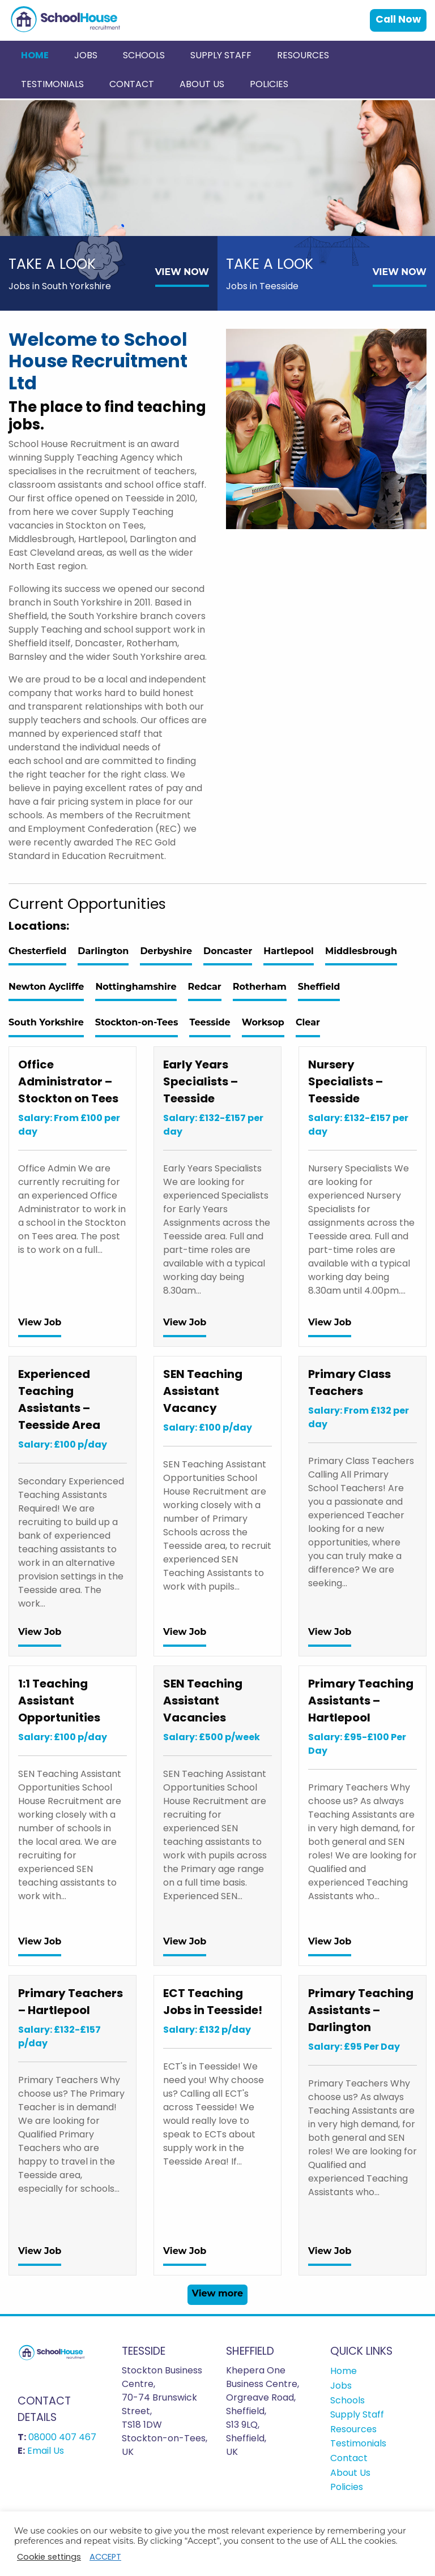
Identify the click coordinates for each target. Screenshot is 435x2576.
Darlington (103, 951)
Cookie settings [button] (49, 2557)
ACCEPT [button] (105, 2557)
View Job (39, 1322)
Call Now (398, 19)
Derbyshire (166, 951)
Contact (131, 84)
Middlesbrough (361, 951)
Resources (303, 55)
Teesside (209, 1022)
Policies (269, 84)
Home (35, 55)
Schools (144, 55)
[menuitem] (35, 55)
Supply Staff (220, 55)
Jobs (85, 55)
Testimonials (52, 84)
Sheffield (319, 986)
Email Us (45, 2450)
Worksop (263, 1022)
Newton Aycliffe (46, 986)
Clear (308, 1022)
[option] (217, 168)
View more (217, 2293)
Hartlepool (288, 951)
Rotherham (260, 986)
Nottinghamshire (135, 986)
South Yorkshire (46, 1022)
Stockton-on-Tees (136, 1022)
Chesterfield (37, 951)
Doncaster (227, 951)
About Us (202, 84)
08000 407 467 (62, 2437)
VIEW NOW (182, 272)
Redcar (204, 986)
